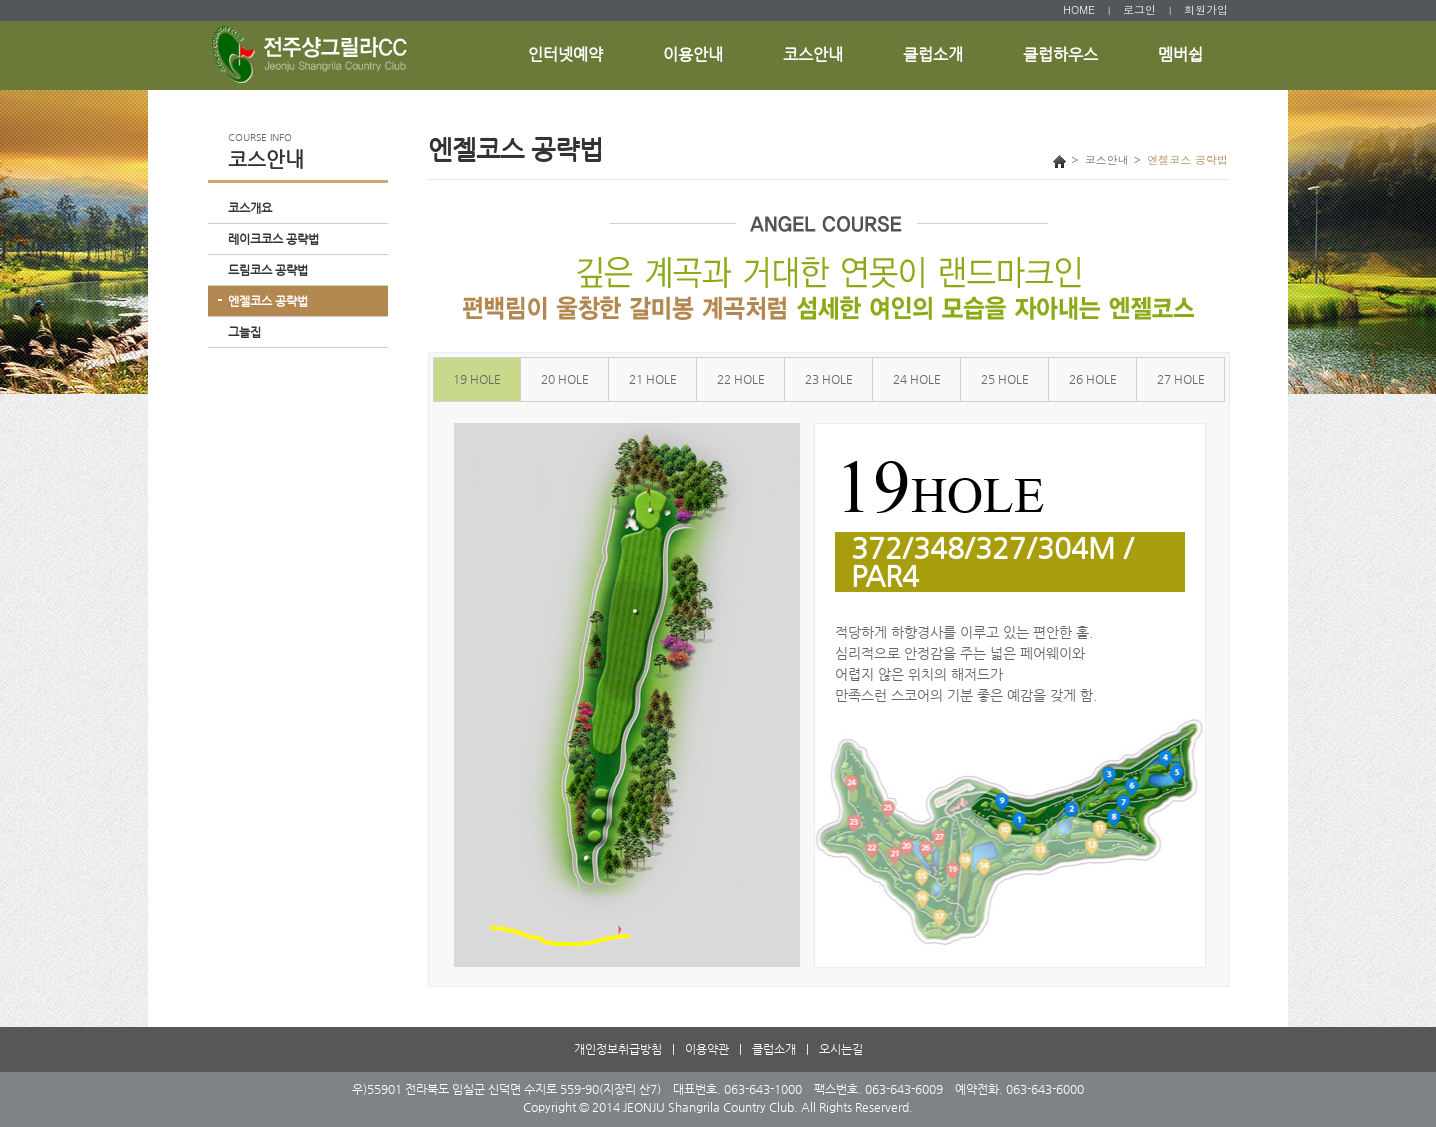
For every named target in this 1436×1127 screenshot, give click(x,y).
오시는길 (841, 1049)
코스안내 (813, 54)
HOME (1079, 9)
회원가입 (1206, 9)
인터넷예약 (565, 54)
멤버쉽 (1180, 54)
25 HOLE (1005, 379)
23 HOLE (829, 379)
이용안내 (693, 54)
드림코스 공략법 (268, 270)
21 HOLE (653, 379)
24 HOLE (917, 379)
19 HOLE (477, 379)
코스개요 (250, 208)
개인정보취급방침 (618, 1049)
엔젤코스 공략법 (268, 301)
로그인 (1139, 9)
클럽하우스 (1060, 54)
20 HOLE (565, 379)
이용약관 (707, 1049)
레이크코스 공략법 (273, 239)
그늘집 (244, 332)
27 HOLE (1181, 379)
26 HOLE (1093, 379)
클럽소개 (933, 54)
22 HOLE (741, 379)
